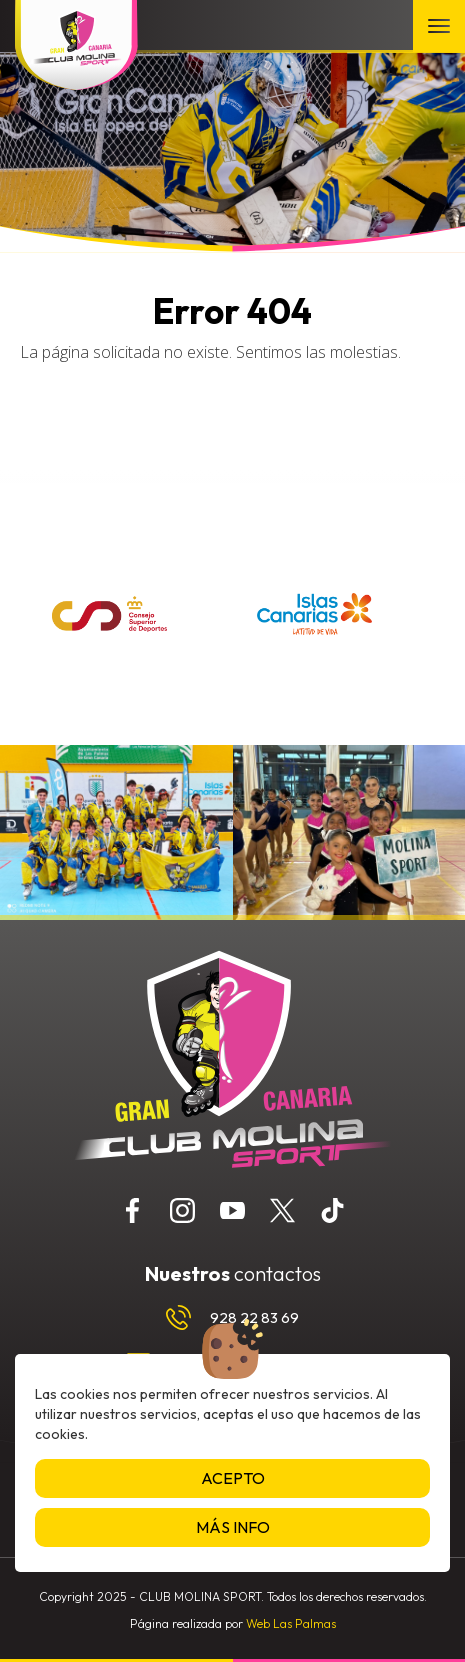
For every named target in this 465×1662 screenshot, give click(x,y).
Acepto (233, 1478)
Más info (233, 1527)
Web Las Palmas (291, 1623)
